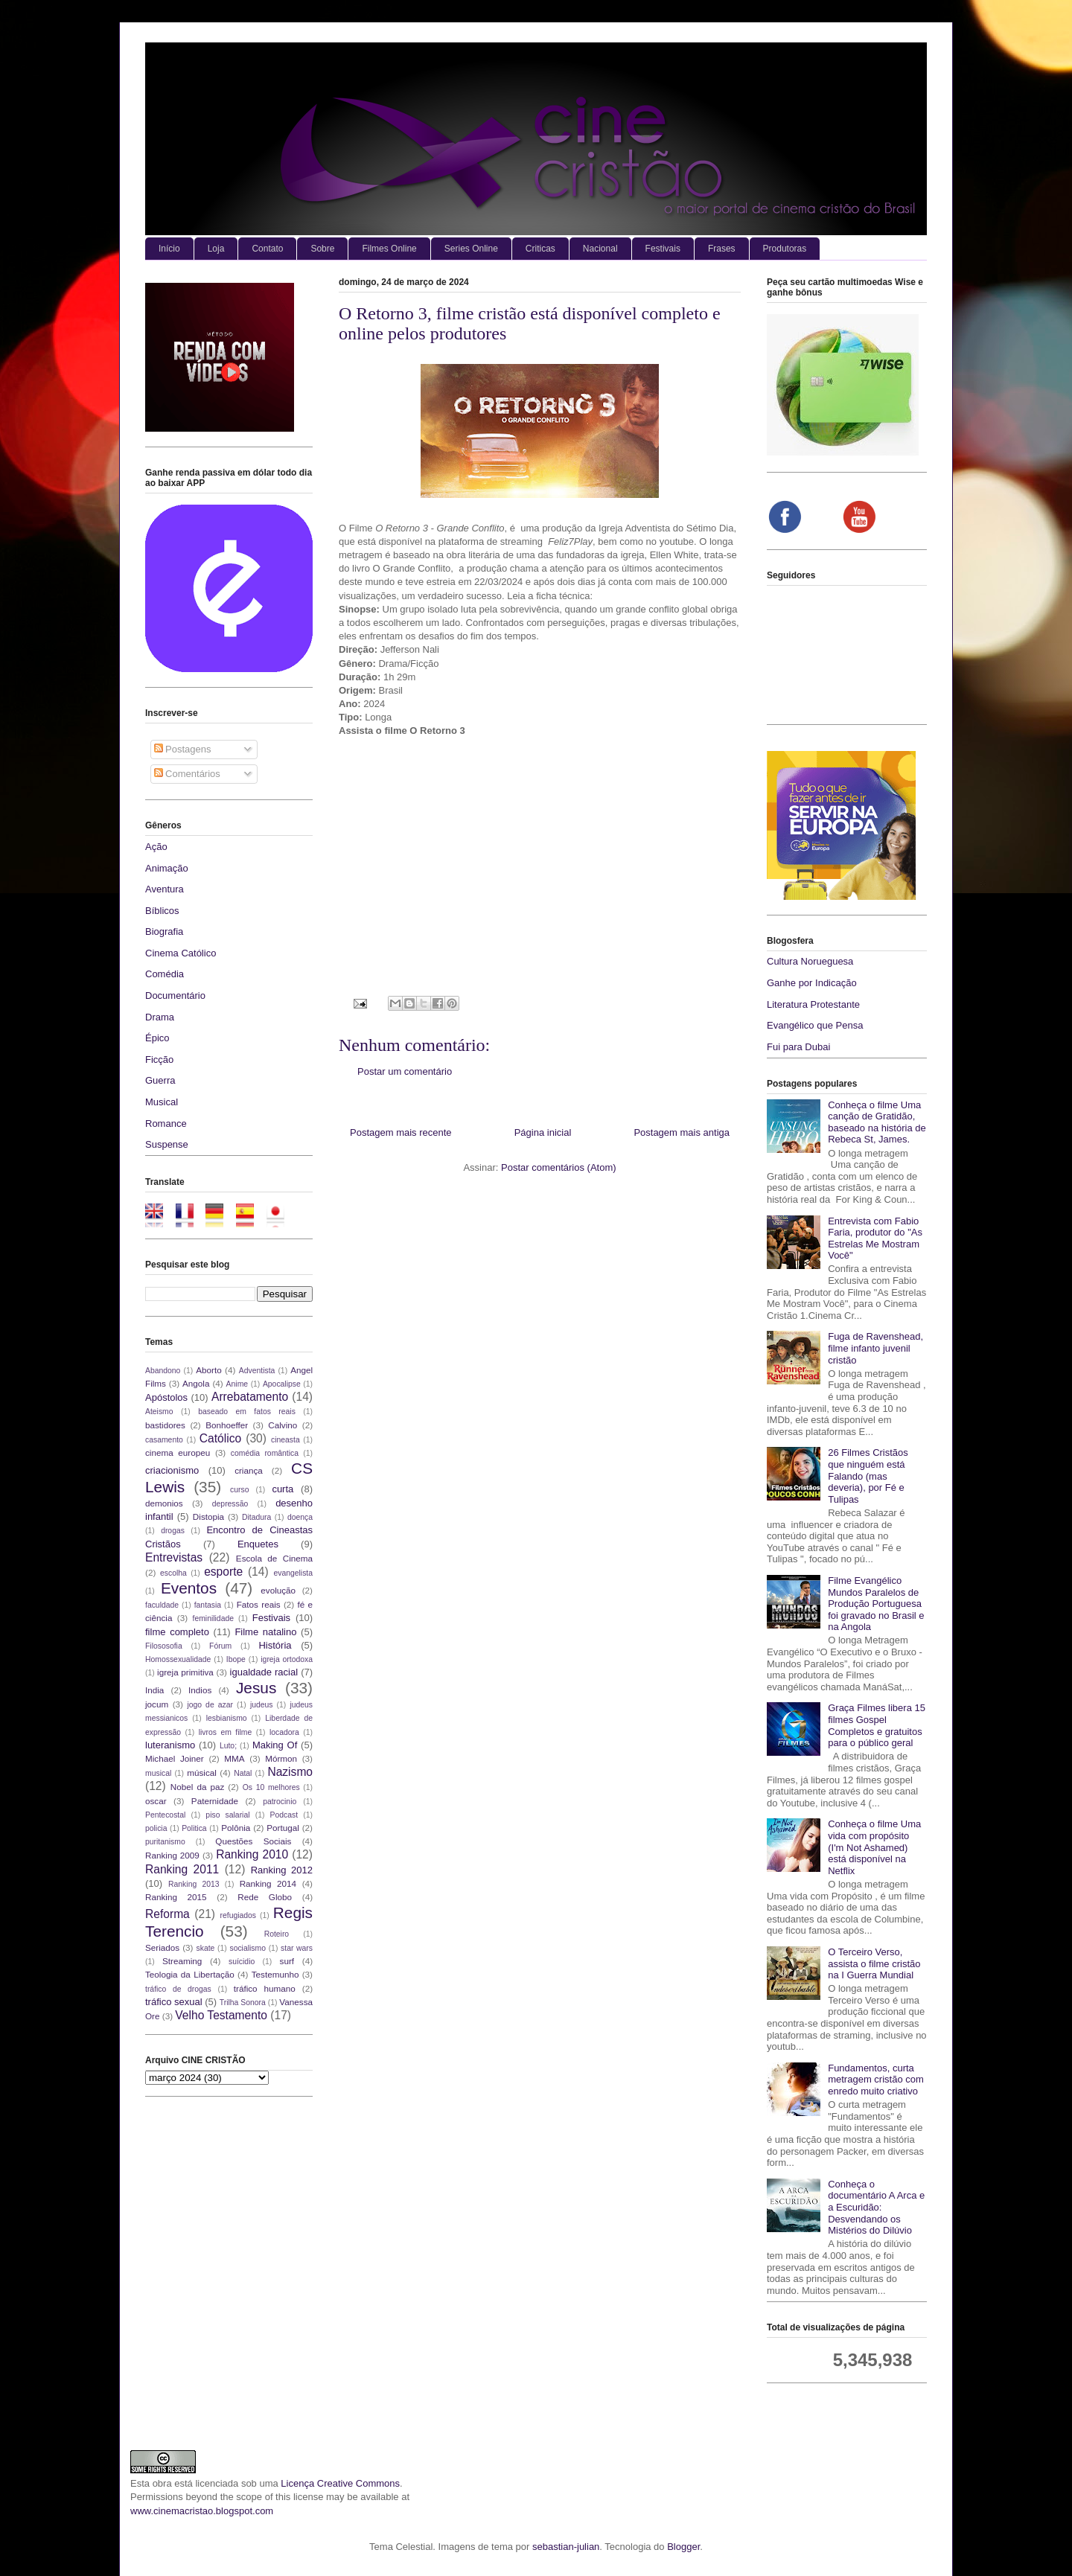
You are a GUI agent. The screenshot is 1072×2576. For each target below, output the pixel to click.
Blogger (683, 2546)
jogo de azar (210, 1705)
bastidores (165, 1425)
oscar (156, 1801)
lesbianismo (226, 1718)
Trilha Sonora (243, 2002)
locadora (284, 1732)
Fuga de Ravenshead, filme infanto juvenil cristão (875, 1348)
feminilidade (213, 1618)
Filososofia (163, 1646)
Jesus (256, 1687)
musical (158, 1773)
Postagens (182, 749)
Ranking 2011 (182, 1869)
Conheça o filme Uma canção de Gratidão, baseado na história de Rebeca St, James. (877, 1122)
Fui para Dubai (798, 1046)
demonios (164, 1503)
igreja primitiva (185, 1672)
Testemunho (275, 1974)
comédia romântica (265, 1453)
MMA (234, 1758)
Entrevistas (173, 1557)
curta (282, 1489)
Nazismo (290, 1771)
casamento (164, 1440)
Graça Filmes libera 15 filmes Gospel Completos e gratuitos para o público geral (876, 1725)
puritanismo (165, 1842)
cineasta (285, 1440)
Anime (237, 1384)
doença (300, 1517)
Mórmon (281, 1758)
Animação (166, 868)
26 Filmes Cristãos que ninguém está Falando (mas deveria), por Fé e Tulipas (868, 1475)
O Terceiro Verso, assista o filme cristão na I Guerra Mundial (874, 1963)
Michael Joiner (174, 1758)
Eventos (189, 1588)
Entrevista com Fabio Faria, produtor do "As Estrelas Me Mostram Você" (875, 1238)
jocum (156, 1704)
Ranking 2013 (193, 1884)
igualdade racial (264, 1672)
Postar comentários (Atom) (558, 1167)
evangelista (293, 1573)
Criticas (540, 248)
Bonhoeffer (226, 1425)
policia (156, 1828)
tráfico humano (265, 1988)
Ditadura (256, 1517)
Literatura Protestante (813, 1004)
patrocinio (279, 1801)
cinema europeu (177, 1452)
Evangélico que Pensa (815, 1025)
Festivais (662, 248)
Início (169, 248)
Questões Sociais (253, 1841)
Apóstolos (166, 1397)
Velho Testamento (221, 2015)
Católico (220, 1438)
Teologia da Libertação (189, 1974)
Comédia (164, 973)
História (274, 1645)
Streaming (182, 1961)
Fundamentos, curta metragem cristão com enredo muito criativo (876, 2079)
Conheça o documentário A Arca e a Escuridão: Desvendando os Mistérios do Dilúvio (876, 2207)
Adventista (257, 1371)
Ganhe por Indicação (812, 982)
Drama (159, 1017)
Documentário (175, 995)
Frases (722, 248)
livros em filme (225, 1732)
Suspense (166, 1144)
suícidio (242, 1961)
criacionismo (172, 1470)
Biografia (164, 931)
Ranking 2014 (268, 1883)
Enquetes (257, 1544)
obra (162, 2483)
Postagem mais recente (401, 1132)
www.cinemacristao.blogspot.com (201, 2510)
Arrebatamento (249, 1396)
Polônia (235, 1827)
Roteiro (277, 1934)
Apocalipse (282, 1384)
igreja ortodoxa (287, 1659)
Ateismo (159, 1411)
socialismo (247, 1948)
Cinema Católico (180, 953)
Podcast (284, 1815)
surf (287, 1961)
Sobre (322, 248)
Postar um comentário (404, 1071)
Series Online (471, 248)
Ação (156, 846)
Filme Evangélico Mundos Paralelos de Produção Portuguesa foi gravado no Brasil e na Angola (876, 1603)
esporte (223, 1571)
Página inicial (543, 1132)
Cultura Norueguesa (810, 961)
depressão (230, 1504)
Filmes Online (389, 248)
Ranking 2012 (282, 1870)
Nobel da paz (197, 1787)
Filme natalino (265, 1631)
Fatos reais (259, 1604)
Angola (195, 1383)
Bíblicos (162, 910)
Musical (161, 1102)
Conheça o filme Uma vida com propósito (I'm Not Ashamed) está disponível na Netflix (874, 1847)
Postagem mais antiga (682, 1132)
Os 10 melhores (271, 1787)
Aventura (164, 889)
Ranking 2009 (172, 1855)
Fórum (220, 1646)
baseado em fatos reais (247, 1411)
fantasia (207, 1605)
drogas (173, 1531)
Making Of (274, 1745)
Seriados (162, 1947)
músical (202, 1772)
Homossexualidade (178, 1659)
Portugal (283, 1827)
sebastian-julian (565, 2546)
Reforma (167, 1914)
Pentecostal (165, 1815)
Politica (194, 1828)
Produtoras (785, 248)
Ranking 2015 (176, 1897)
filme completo (177, 1631)
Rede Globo (264, 1897)
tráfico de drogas (178, 1989)
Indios (199, 1690)
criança (248, 1470)
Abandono (162, 1371)
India (154, 1690)
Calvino (282, 1425)
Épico (157, 1037)
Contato (267, 248)
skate (206, 1948)
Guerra (160, 1080)
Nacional (600, 248)
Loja (216, 248)
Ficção (159, 1059)
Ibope (236, 1659)
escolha (173, 1573)
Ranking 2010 (252, 1854)
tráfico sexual (173, 2001)
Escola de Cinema (274, 1558)
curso (239, 1490)
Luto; (228, 1746)
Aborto (208, 1370)
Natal (243, 1773)
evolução (278, 1590)
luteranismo (170, 1745)
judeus (261, 1705)
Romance (166, 1123)
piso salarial (227, 1815)
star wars (297, 1948)
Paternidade (214, 1801)
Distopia (208, 1516)
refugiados (238, 1915)
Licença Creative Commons (340, 2483)
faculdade (162, 1605)
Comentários (187, 773)
